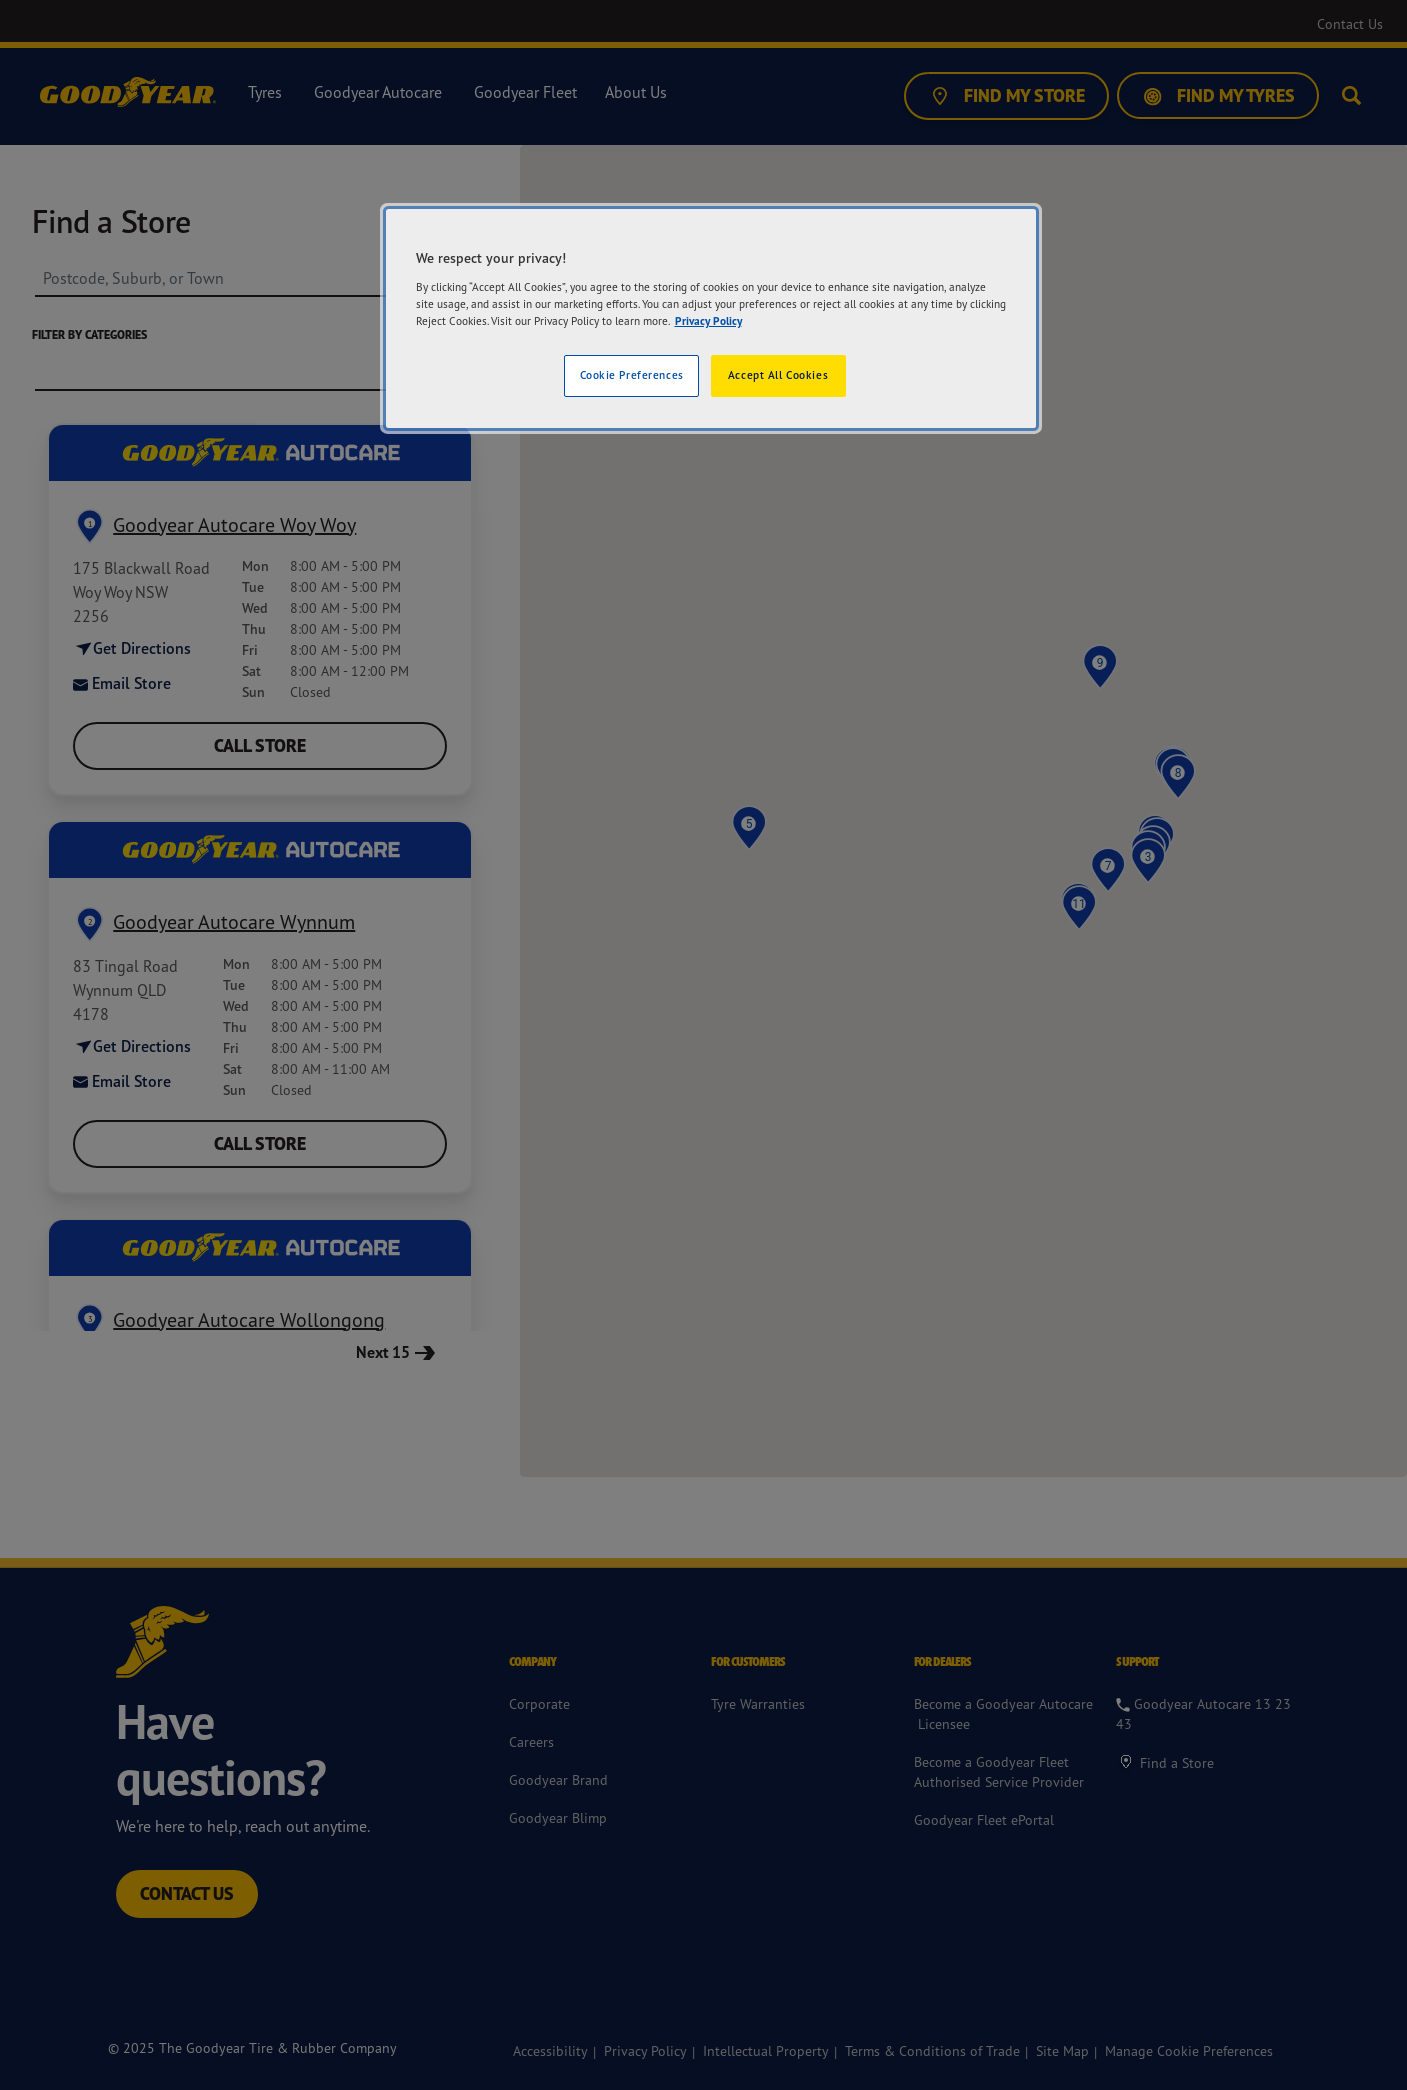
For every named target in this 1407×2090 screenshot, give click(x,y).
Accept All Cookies (778, 375)
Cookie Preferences (632, 375)
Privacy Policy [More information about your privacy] (708, 321)
